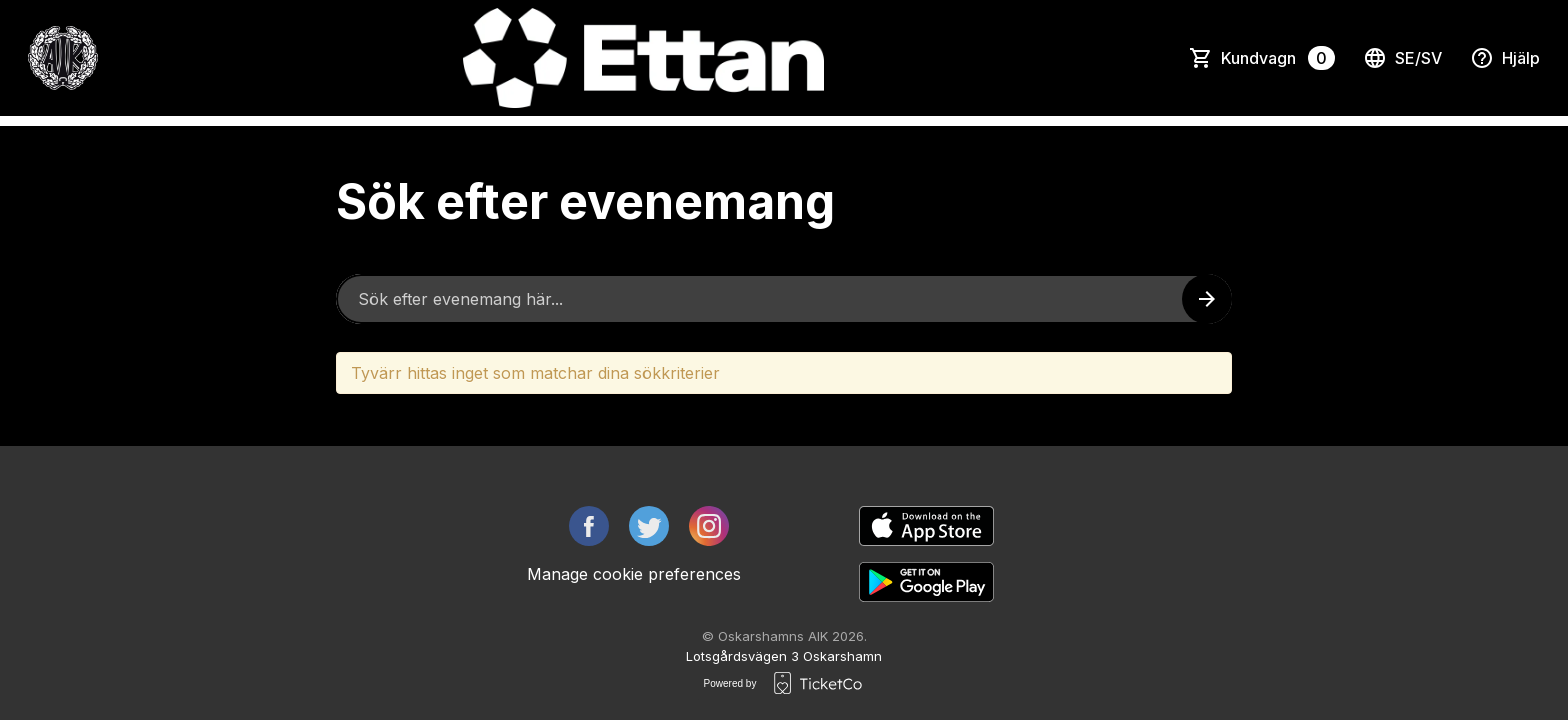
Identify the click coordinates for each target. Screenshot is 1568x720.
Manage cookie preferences (634, 574)
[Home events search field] (784, 299)
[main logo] (63, 58)
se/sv (1402, 58)
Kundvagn (1278, 58)
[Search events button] (1207, 299)
